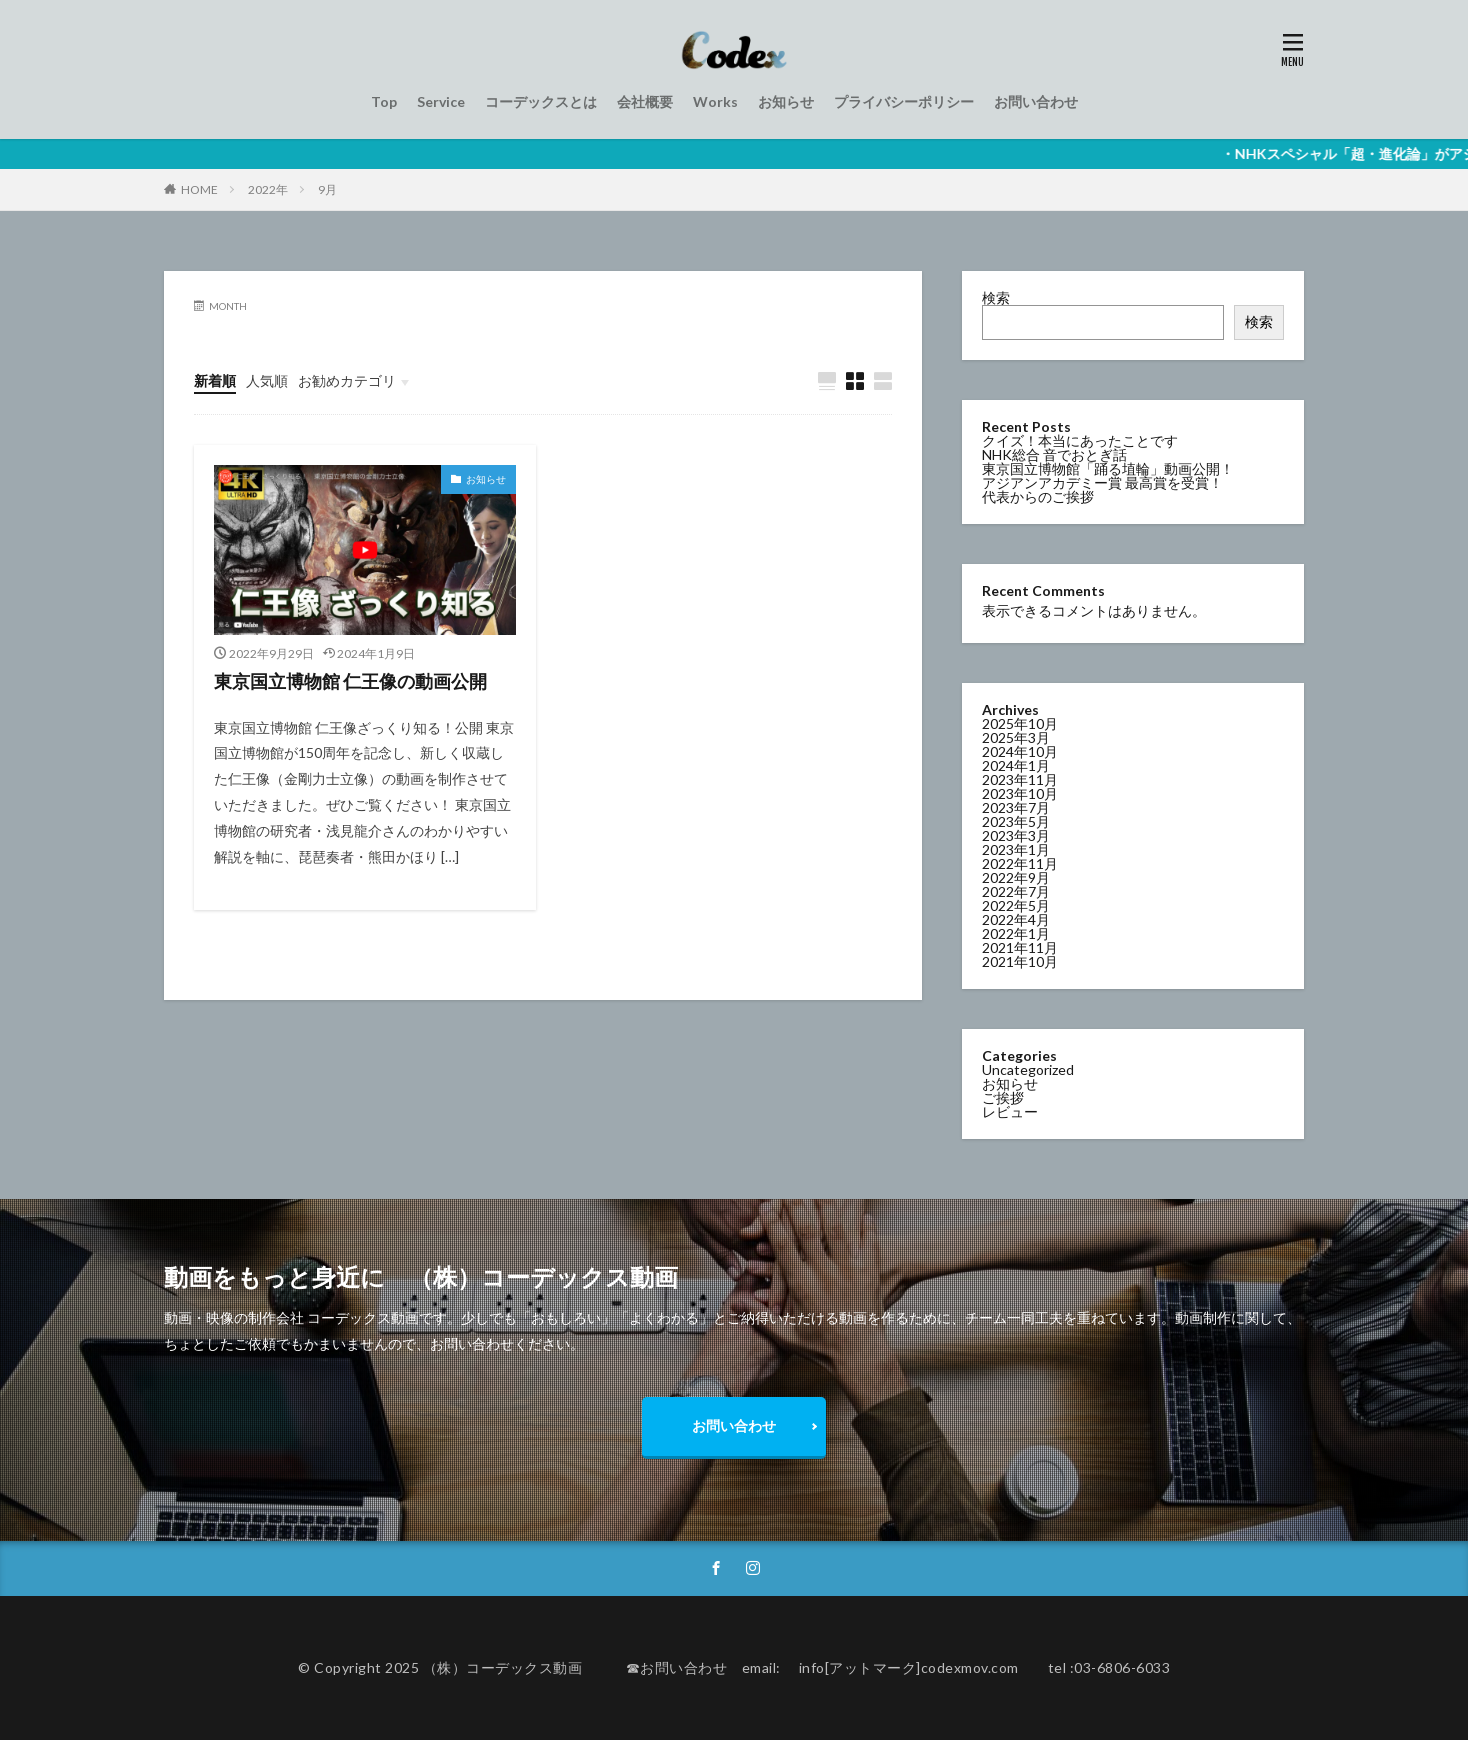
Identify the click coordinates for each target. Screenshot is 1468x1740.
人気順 (267, 380)
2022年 (268, 189)
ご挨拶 (1003, 1096)
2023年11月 (1020, 778)
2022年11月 (1020, 862)
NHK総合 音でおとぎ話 (1054, 454)
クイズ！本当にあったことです (1080, 440)
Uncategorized (1028, 1068)
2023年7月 (1016, 806)
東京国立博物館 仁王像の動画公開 (350, 681)
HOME (199, 189)
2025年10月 (1020, 722)
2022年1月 (1016, 932)
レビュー (1010, 1110)
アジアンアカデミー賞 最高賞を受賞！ (1102, 482)
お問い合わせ (1036, 101)
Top (384, 101)
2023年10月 (1020, 792)
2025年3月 (1016, 736)
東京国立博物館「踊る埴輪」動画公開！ (1108, 468)
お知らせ (786, 101)
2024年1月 (1016, 764)
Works (715, 101)
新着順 (215, 380)
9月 (327, 189)
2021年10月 (1020, 960)
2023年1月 (1016, 848)
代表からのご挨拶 (1038, 496)
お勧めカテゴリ (347, 380)
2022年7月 (1016, 890)
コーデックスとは (541, 101)
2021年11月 (1020, 946)
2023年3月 (1016, 834)
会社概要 (645, 101)
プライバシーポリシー (904, 101)
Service (441, 101)
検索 (996, 297)
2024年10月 (1020, 750)
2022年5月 (1016, 904)
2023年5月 (1016, 820)
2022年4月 (1016, 918)
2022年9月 (1016, 876)
